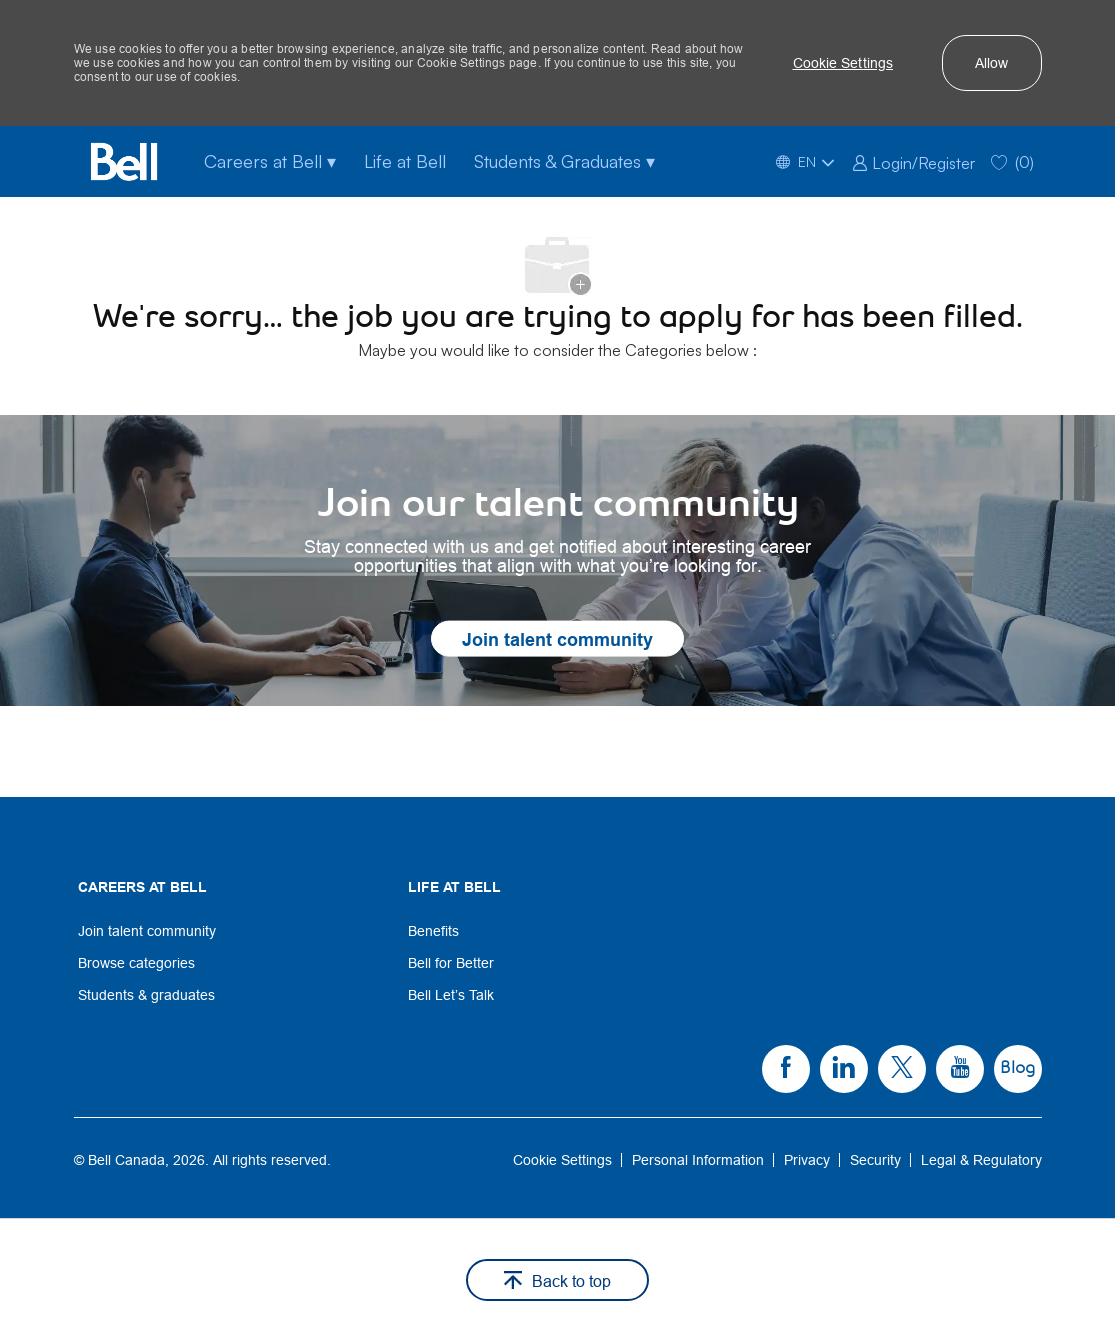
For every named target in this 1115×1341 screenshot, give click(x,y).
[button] (843, 63)
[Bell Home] (124, 161)
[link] (913, 161)
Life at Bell (405, 161)
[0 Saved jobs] (1012, 161)
